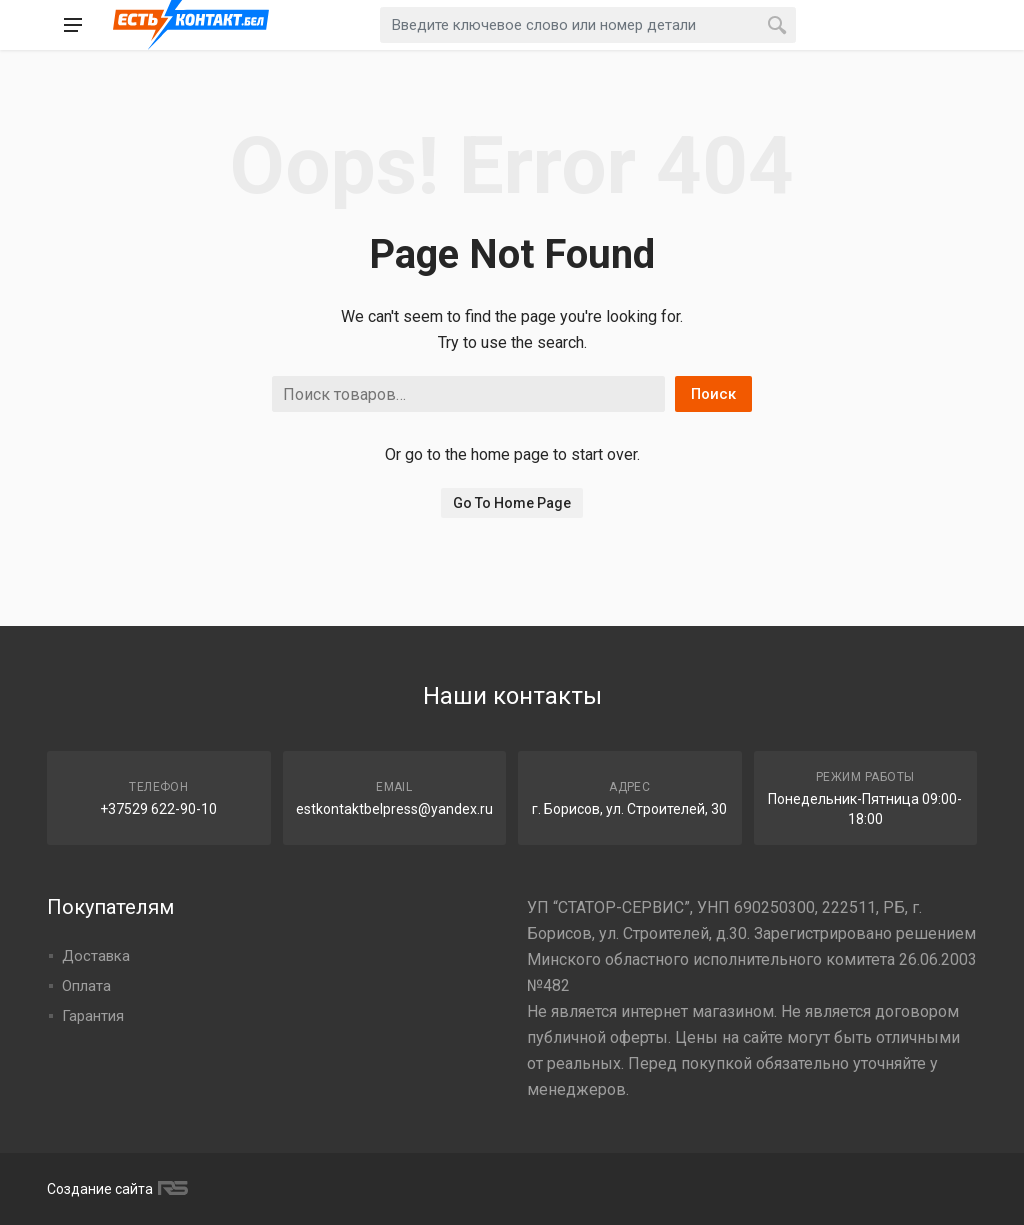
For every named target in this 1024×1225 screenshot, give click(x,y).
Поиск (713, 394)
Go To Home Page (512, 503)
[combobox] (588, 25)
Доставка (96, 956)
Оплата (86, 986)
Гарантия (93, 1016)
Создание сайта (115, 1189)
